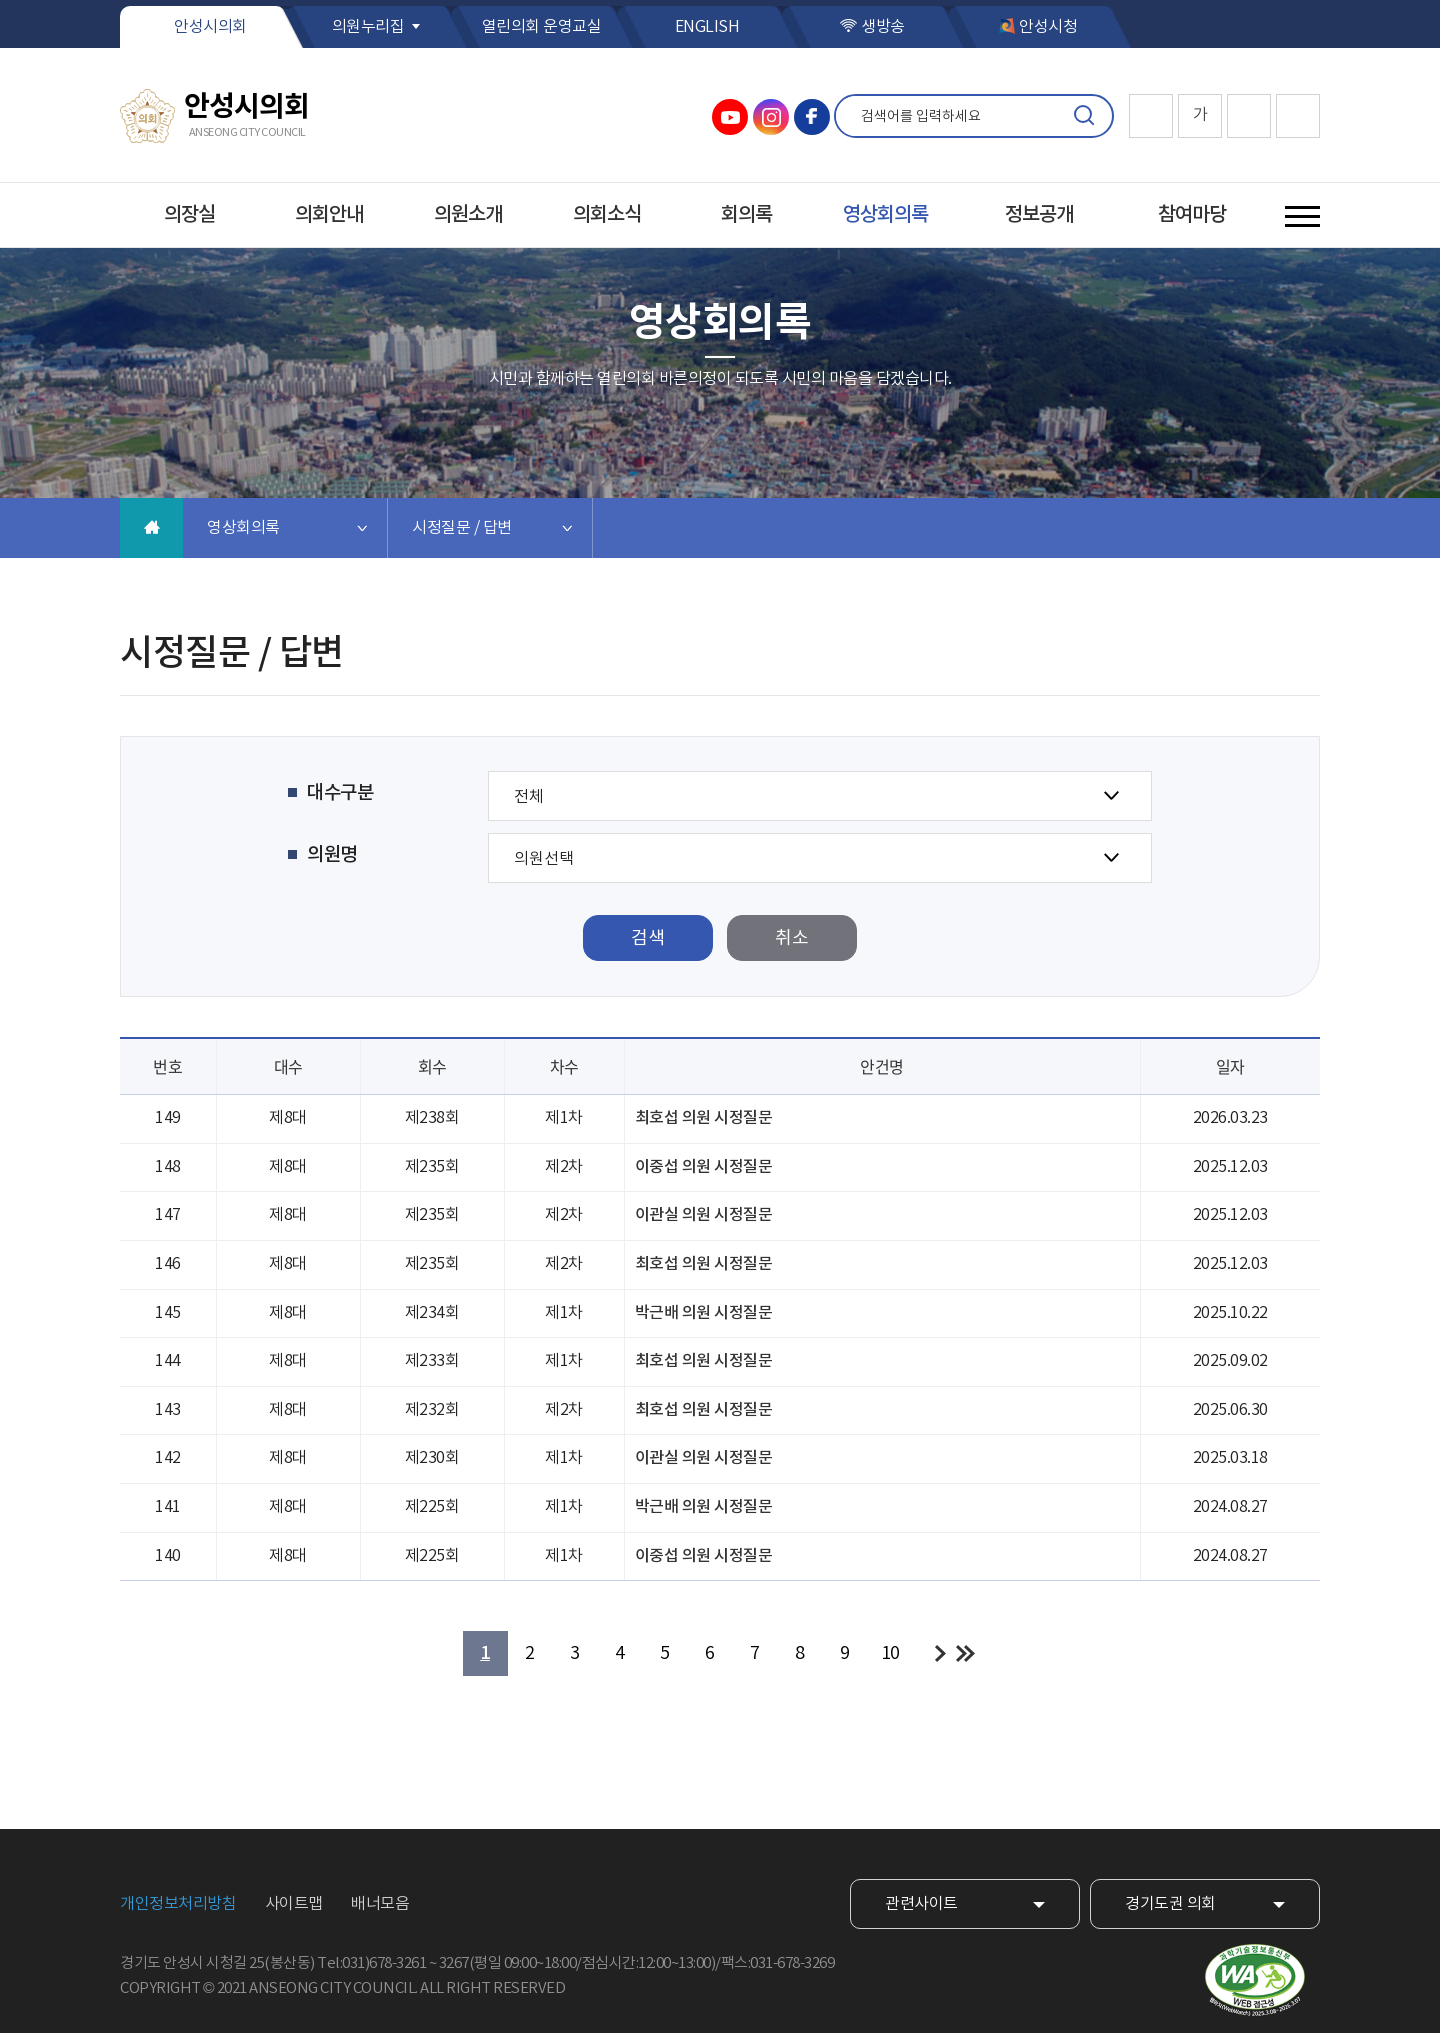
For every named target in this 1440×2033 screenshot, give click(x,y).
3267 (454, 1963)
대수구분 (340, 793)
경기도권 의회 (1170, 1904)
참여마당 (1192, 215)
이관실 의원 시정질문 (704, 1215)
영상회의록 (885, 215)
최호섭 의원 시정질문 (704, 1118)
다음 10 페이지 (940, 1653)
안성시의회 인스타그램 (771, 117)
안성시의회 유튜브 (730, 117)
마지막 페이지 (965, 1653)
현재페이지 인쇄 (1298, 116)
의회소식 (607, 215)
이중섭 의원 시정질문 (704, 1167)
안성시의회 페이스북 (812, 117)
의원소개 (468, 215)
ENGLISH (707, 27)
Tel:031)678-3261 (371, 1963)
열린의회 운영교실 (542, 27)
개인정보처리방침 (178, 1904)
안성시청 (1048, 27)
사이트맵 (294, 1904)
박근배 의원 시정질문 (704, 1313)
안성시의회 (210, 27)
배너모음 (380, 1904)
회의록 (746, 215)
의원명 (332, 855)
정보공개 (1039, 215)
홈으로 (151, 528)
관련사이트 (921, 1904)
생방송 (883, 27)
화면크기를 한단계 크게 (1151, 116)
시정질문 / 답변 (462, 528)
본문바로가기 (0, 0)
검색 (1084, 116)
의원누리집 (368, 27)
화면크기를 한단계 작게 (1249, 116)
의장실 (189, 215)
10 (890, 1653)
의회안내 (329, 215)
